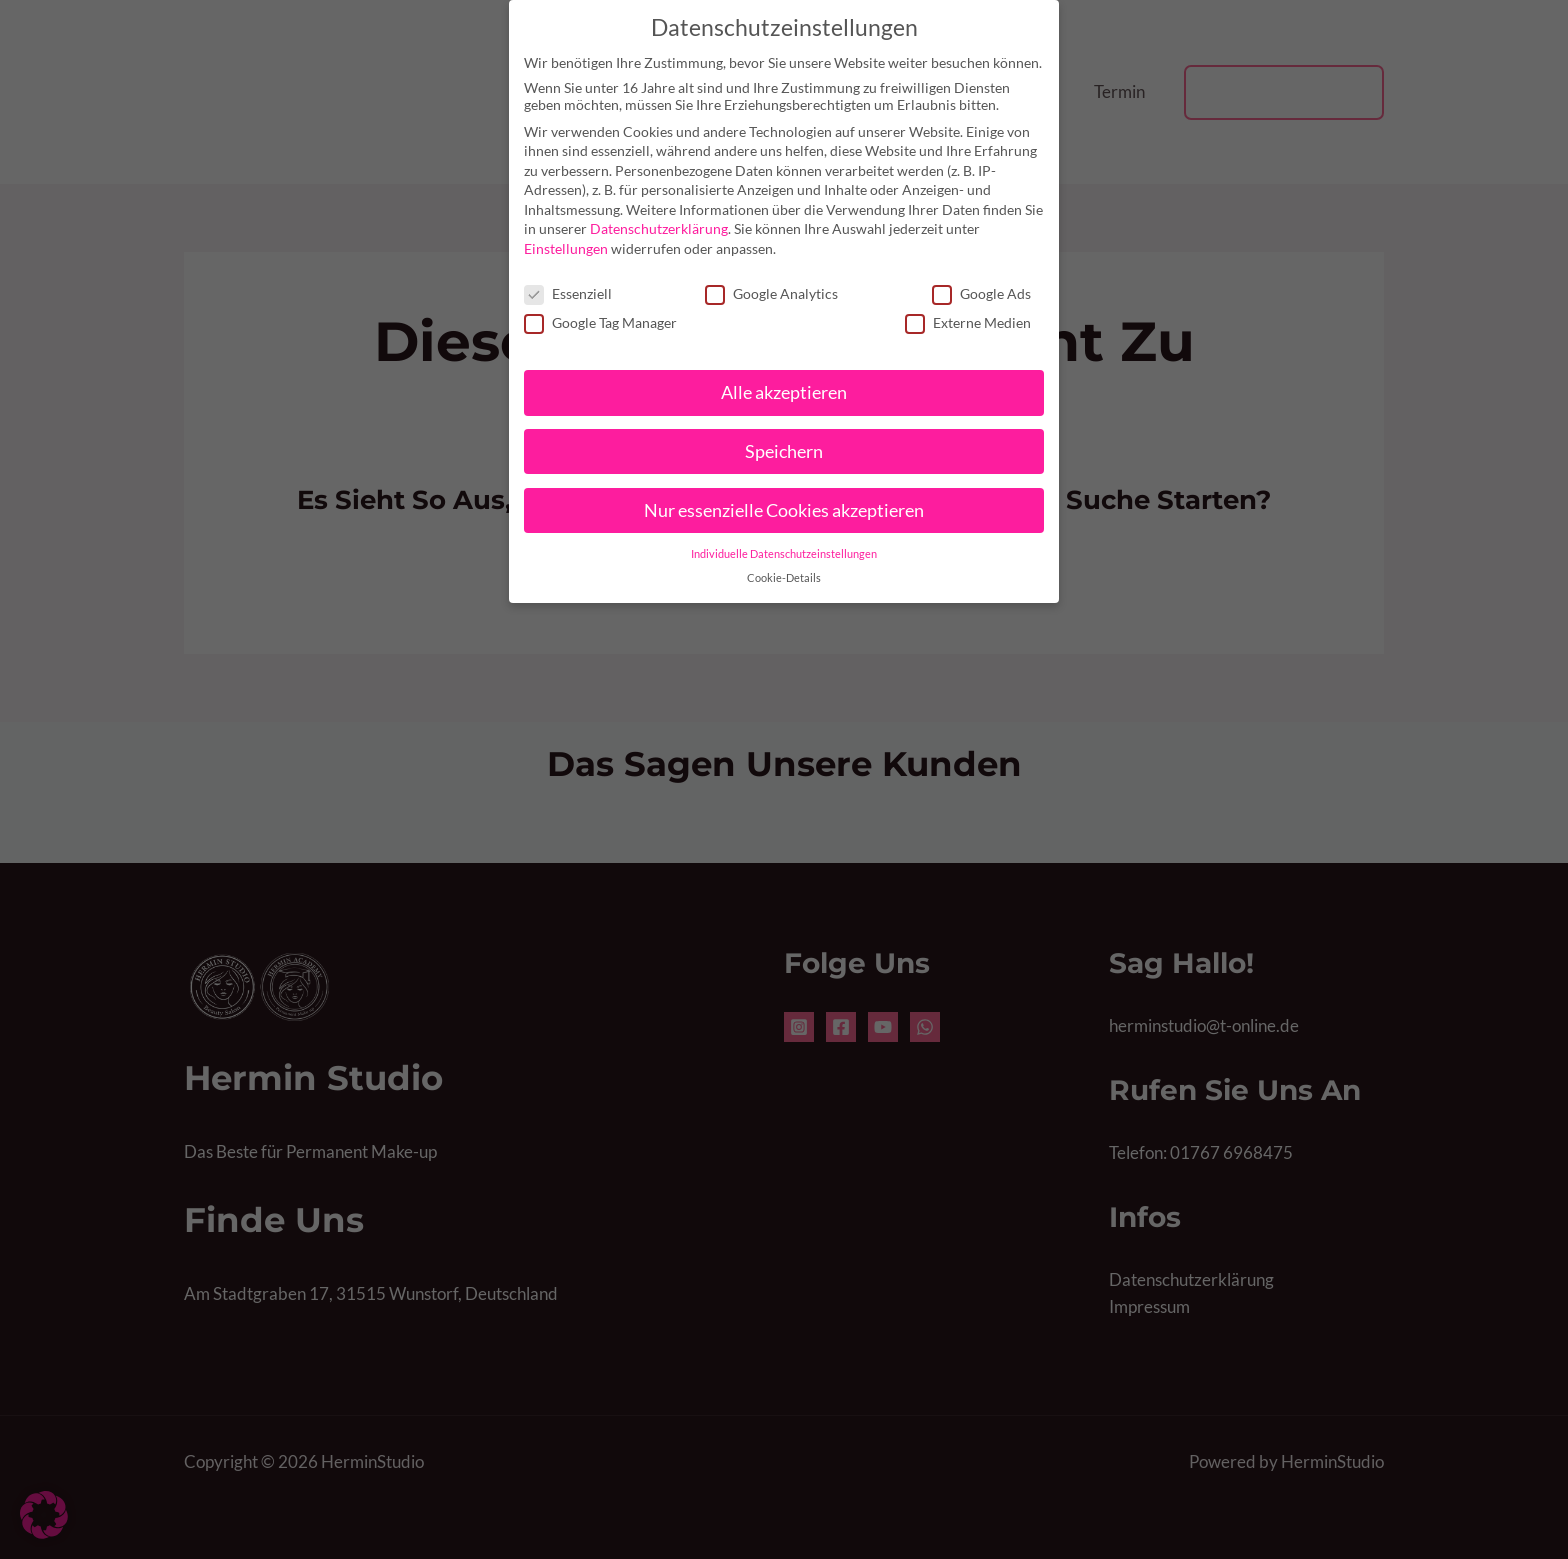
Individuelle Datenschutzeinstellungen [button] (784, 553)
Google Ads (981, 293)
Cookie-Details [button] (784, 578)
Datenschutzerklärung (659, 228)
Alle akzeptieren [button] (784, 392)
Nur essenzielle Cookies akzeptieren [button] (784, 510)
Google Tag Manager (600, 322)
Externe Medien (968, 322)
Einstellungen (566, 248)
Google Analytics (771, 293)
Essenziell (568, 293)
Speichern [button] (784, 451)
